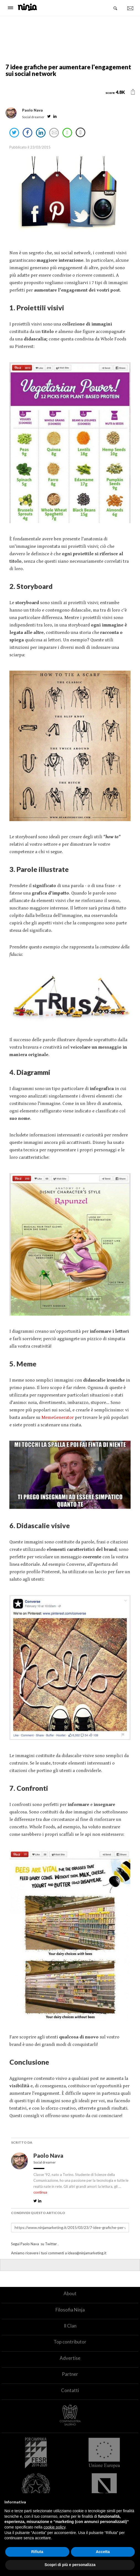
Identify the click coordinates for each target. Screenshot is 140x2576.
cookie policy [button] (54, 2527)
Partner (70, 2374)
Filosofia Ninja (70, 2310)
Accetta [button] (103, 2551)
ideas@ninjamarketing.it (87, 2253)
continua (40, 2192)
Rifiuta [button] (37, 2551)
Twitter (51, 2244)
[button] (133, 92)
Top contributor (70, 2342)
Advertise (70, 2358)
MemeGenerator (57, 1417)
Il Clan (70, 2326)
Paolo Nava (48, 2155)
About (70, 2293)
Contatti (70, 2390)
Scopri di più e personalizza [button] (69, 2564)
